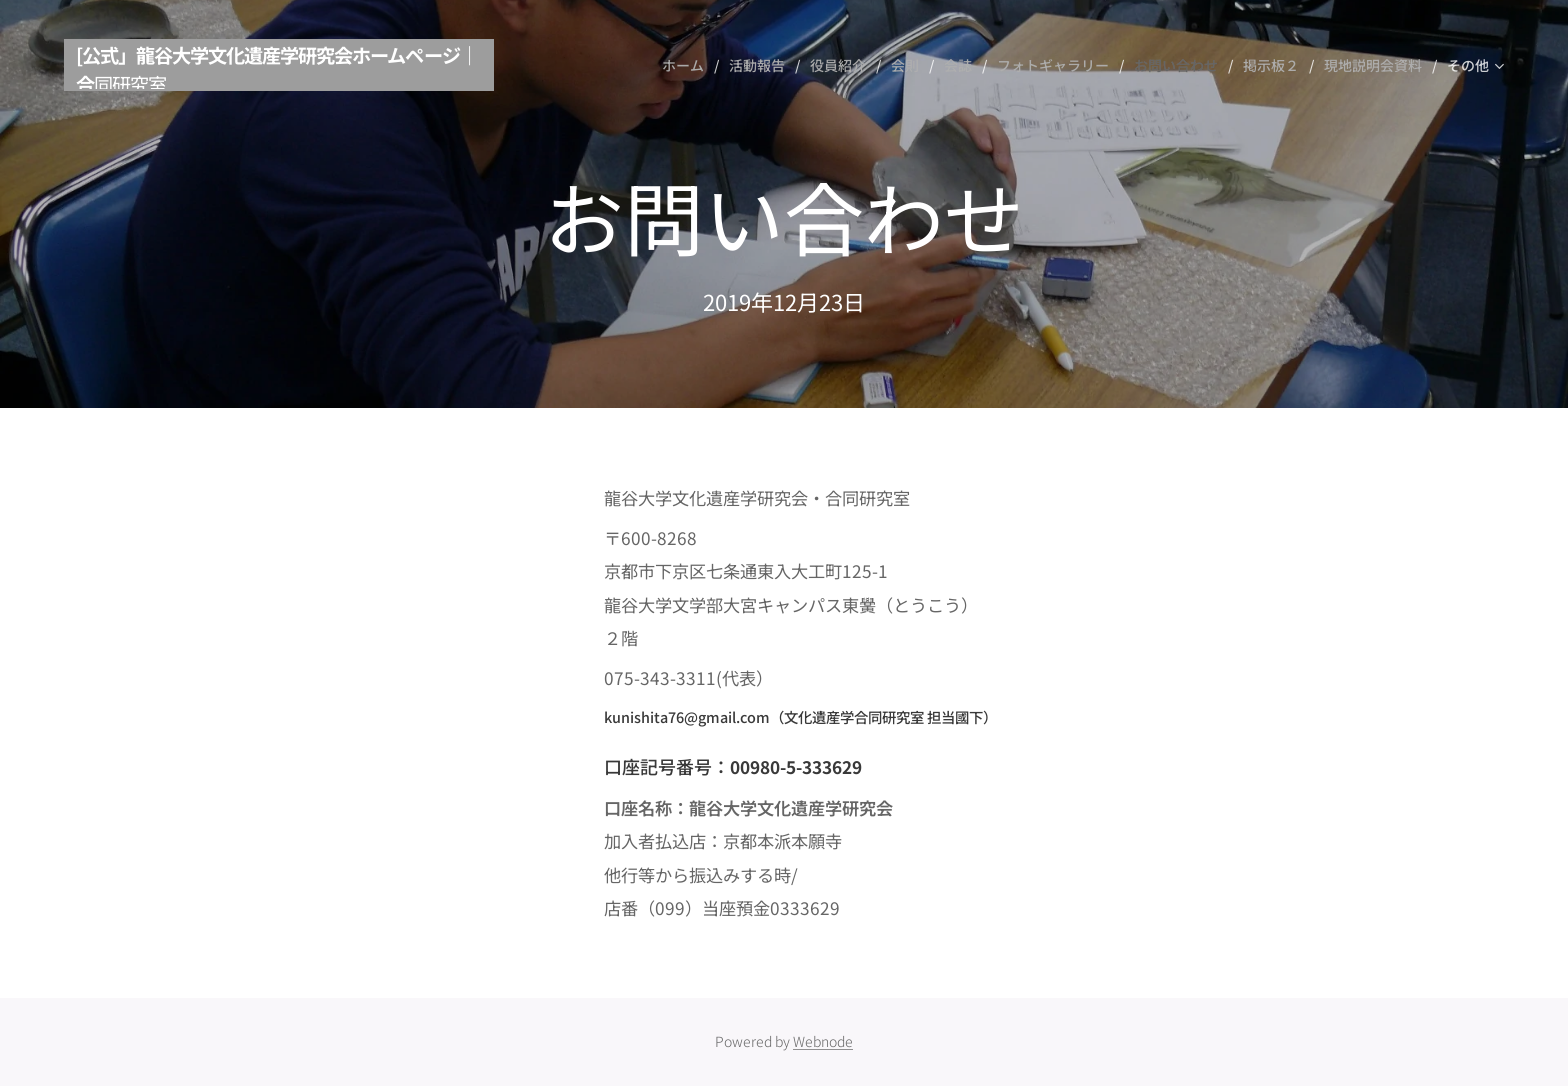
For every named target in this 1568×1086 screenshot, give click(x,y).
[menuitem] (688, 65)
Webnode (823, 1041)
